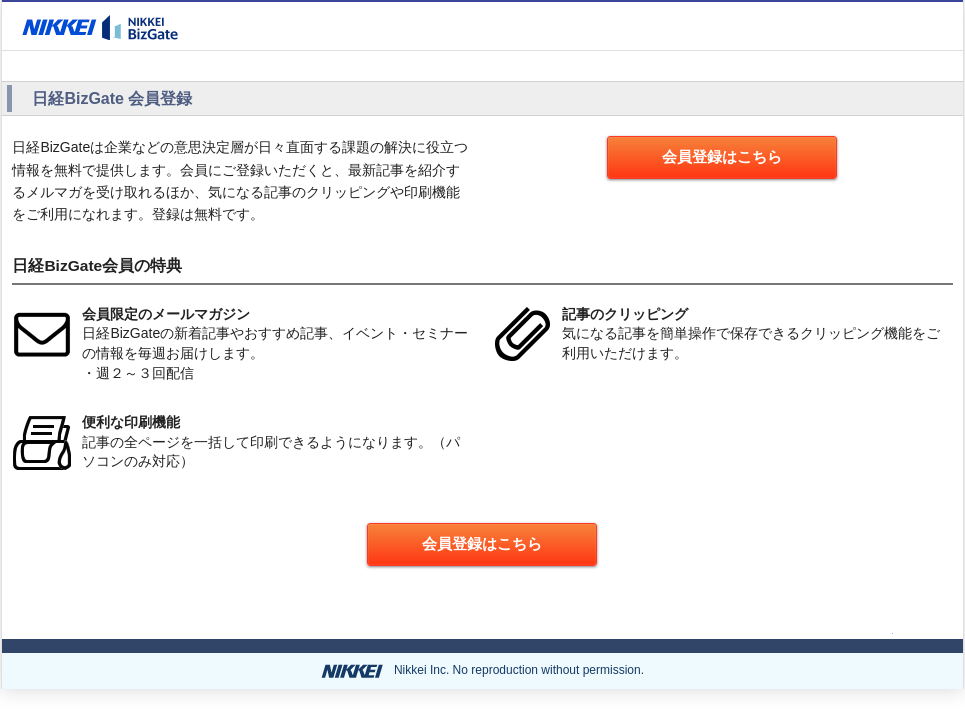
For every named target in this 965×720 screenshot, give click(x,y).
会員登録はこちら (722, 156)
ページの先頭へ (836, 629)
